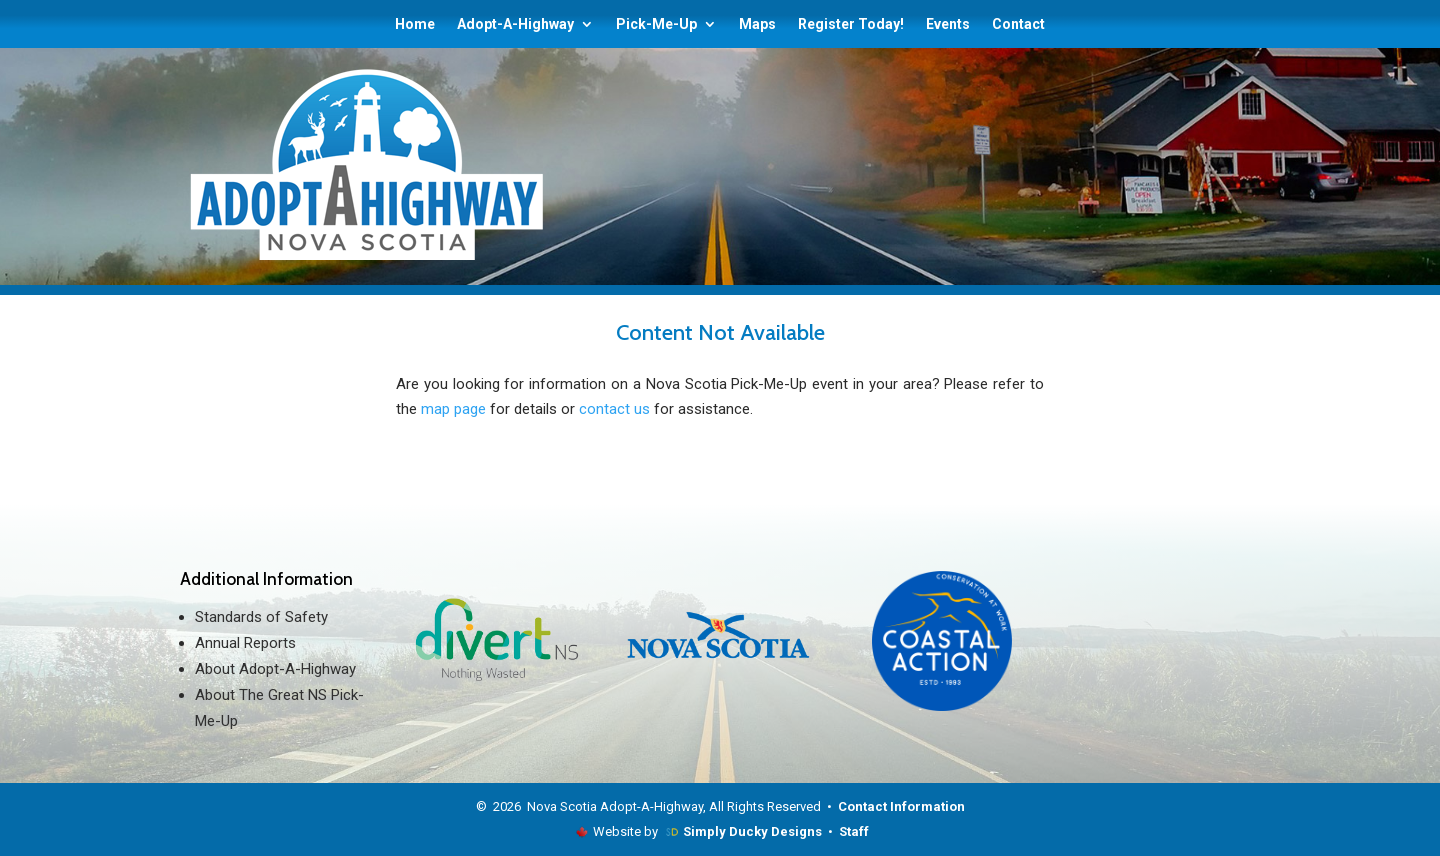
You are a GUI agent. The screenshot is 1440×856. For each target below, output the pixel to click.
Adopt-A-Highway (515, 24)
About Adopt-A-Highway (275, 669)
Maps (757, 24)
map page (453, 409)
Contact (1018, 24)
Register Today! (851, 24)
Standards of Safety (261, 617)
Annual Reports (245, 643)
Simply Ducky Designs (752, 831)
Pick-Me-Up (656, 24)
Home (415, 24)
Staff (854, 831)
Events (948, 24)
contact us (614, 409)
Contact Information (901, 806)
